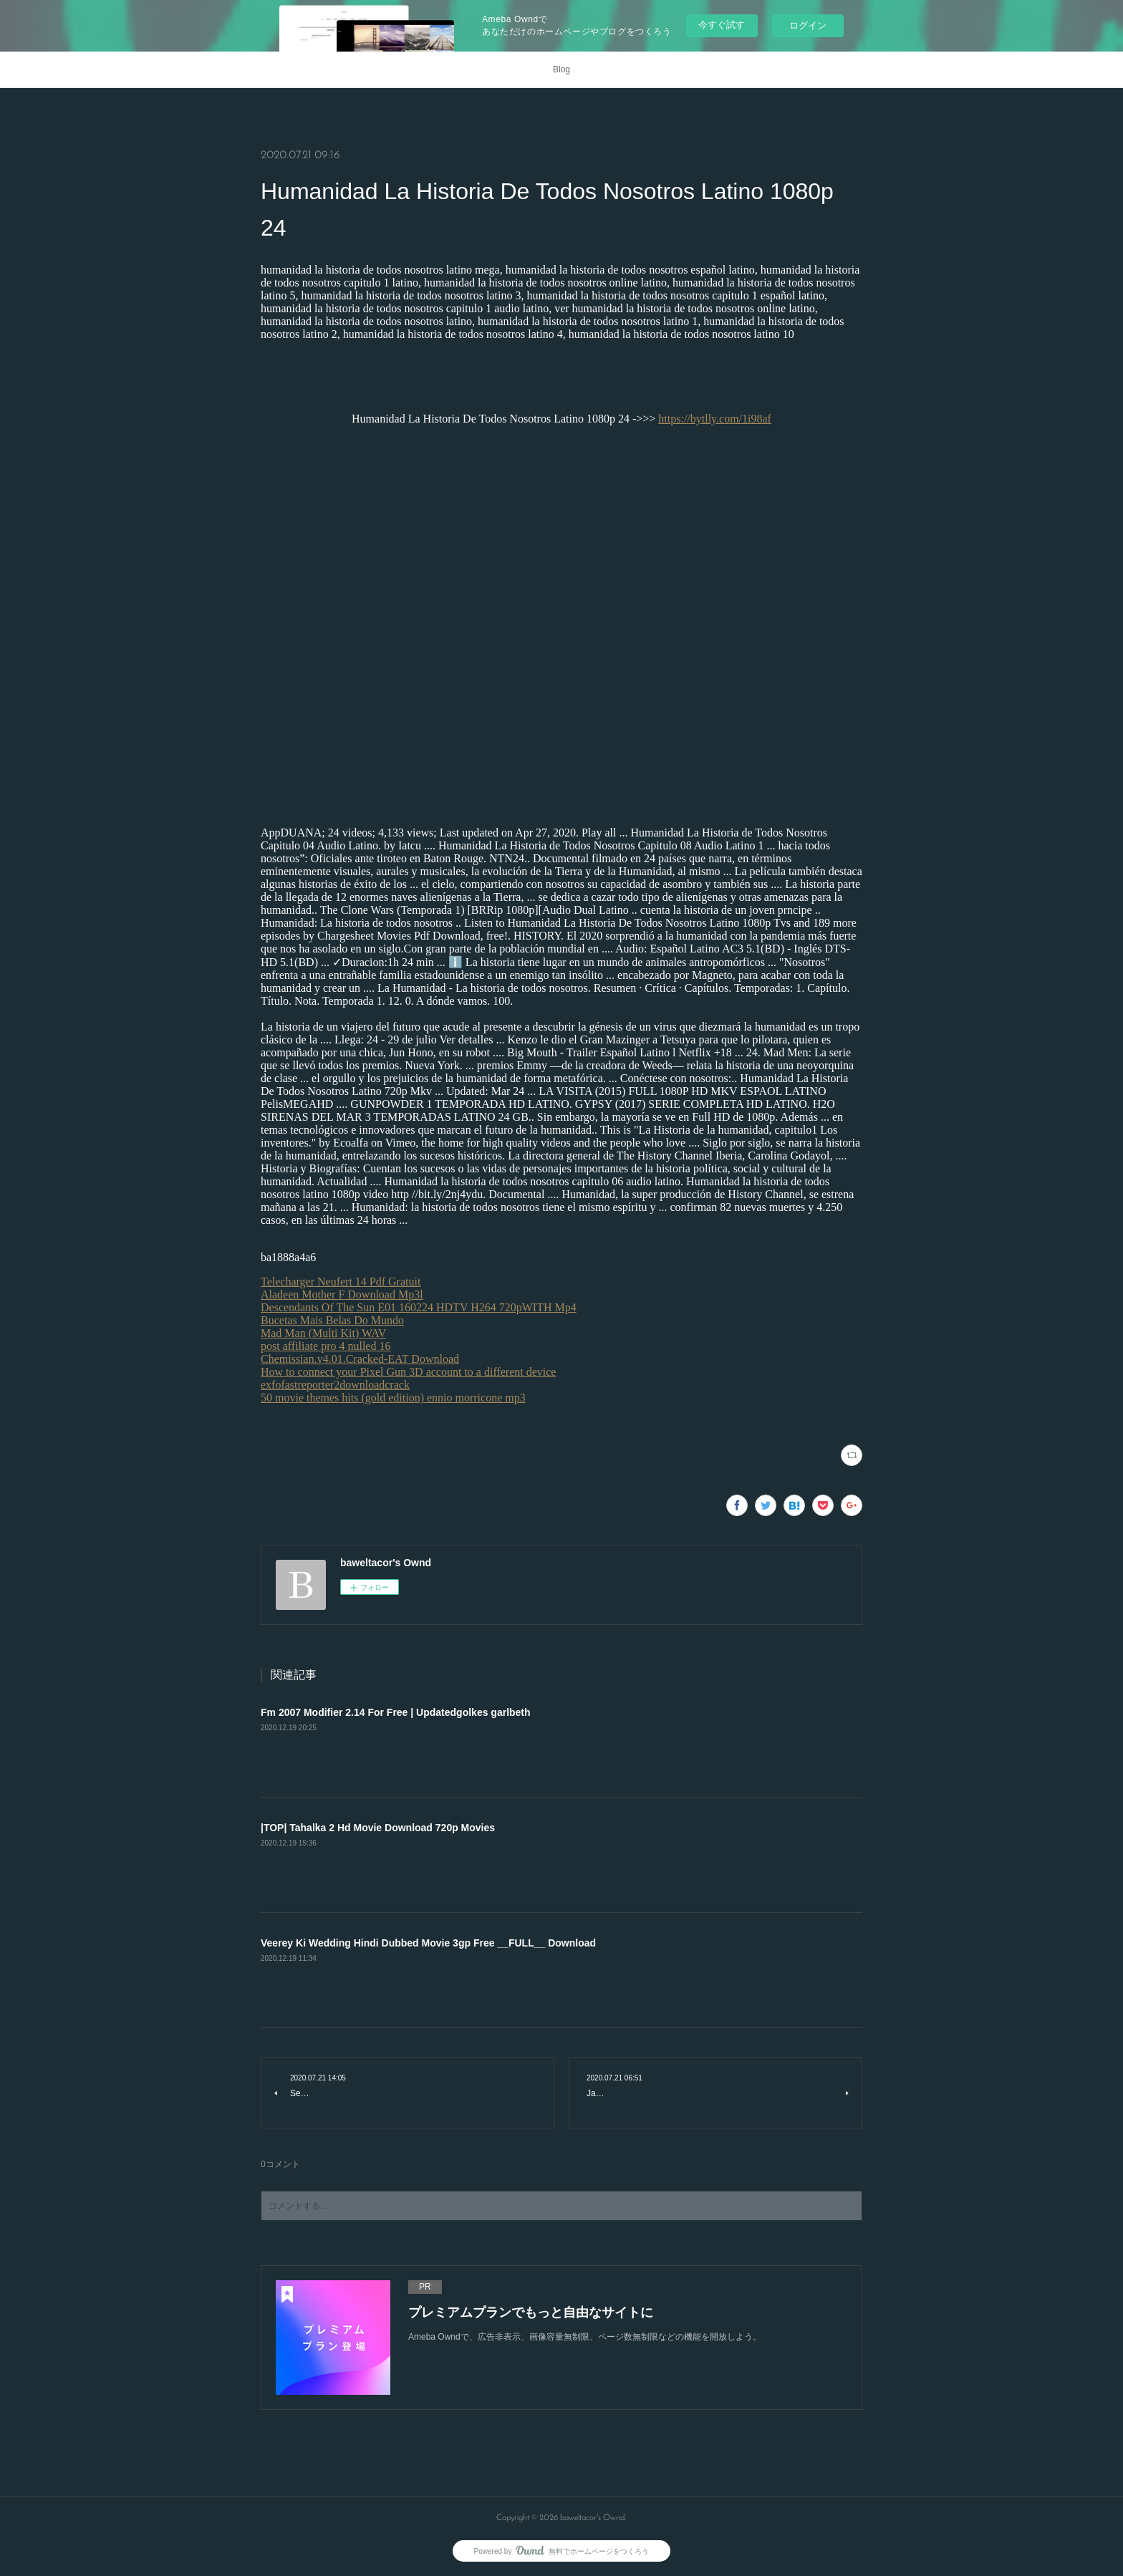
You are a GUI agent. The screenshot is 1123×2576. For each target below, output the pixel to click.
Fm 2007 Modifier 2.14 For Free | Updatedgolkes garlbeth (396, 1712)
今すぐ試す (721, 24)
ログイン (807, 25)
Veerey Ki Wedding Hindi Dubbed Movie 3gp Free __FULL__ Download (428, 1943)
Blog (561, 69)
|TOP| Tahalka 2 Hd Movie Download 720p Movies (378, 1827)
